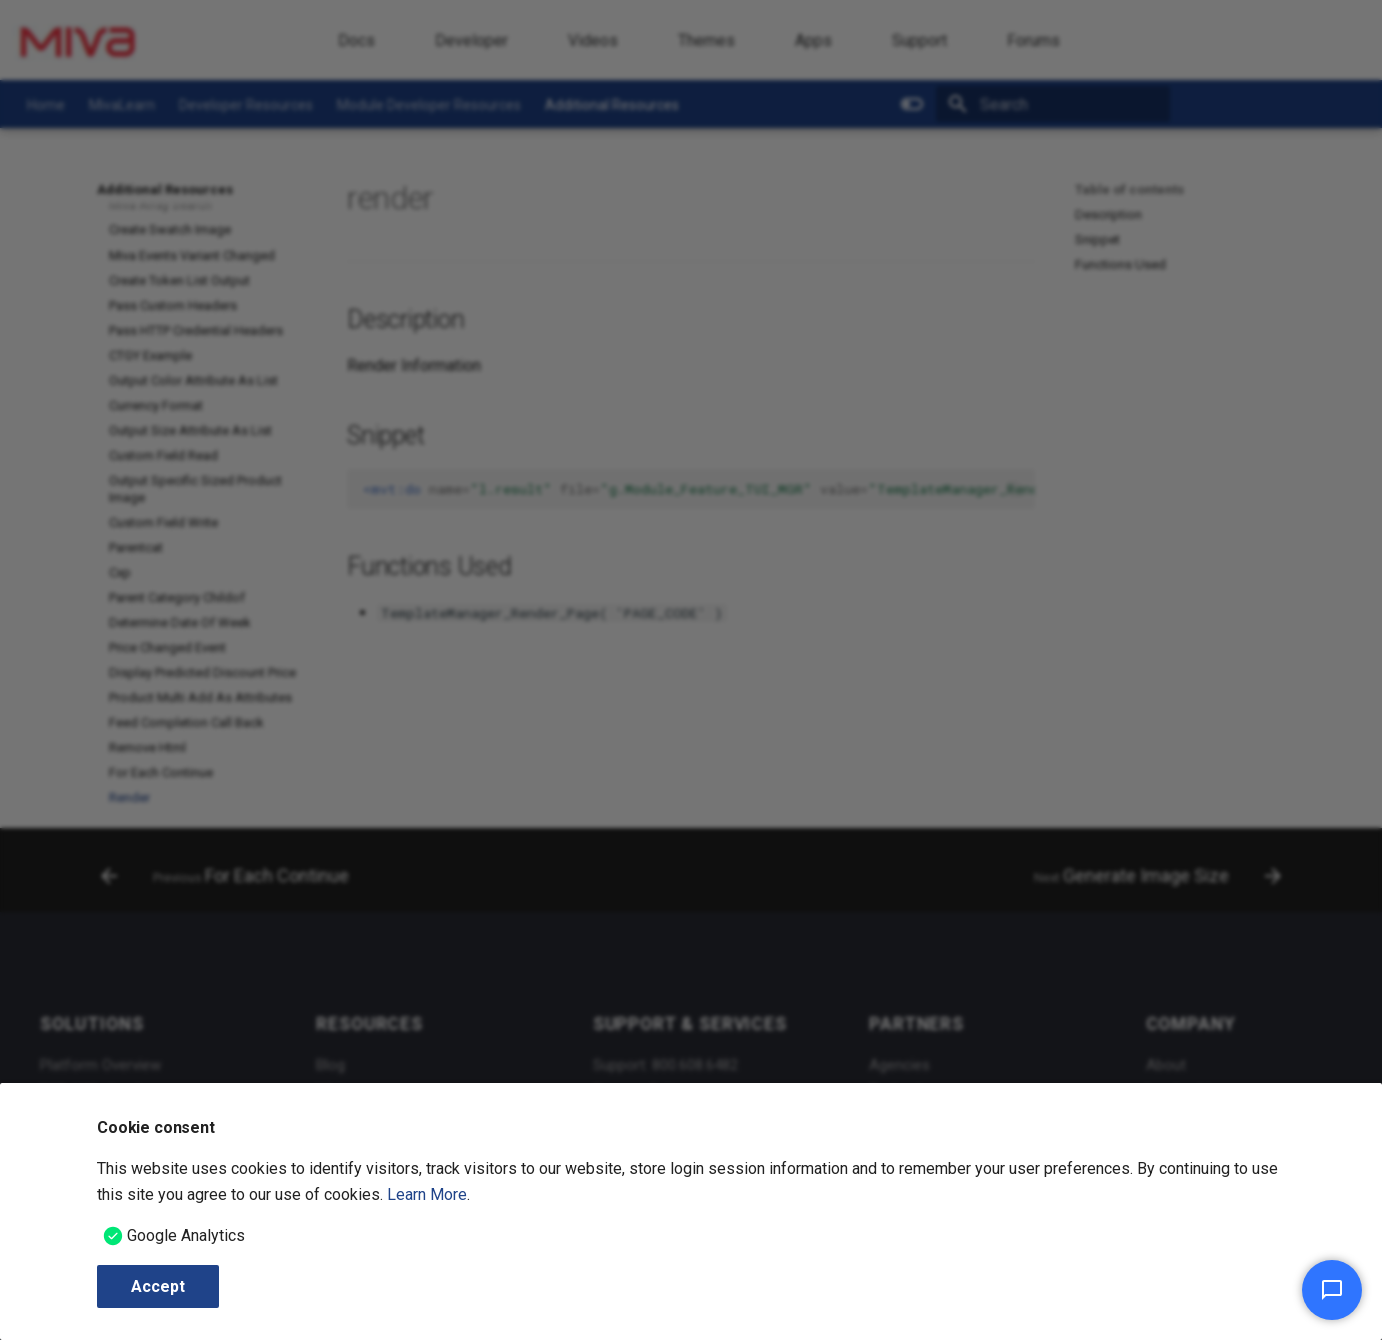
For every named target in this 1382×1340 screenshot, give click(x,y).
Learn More (427, 1194)
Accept (158, 1286)
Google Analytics (186, 1235)
